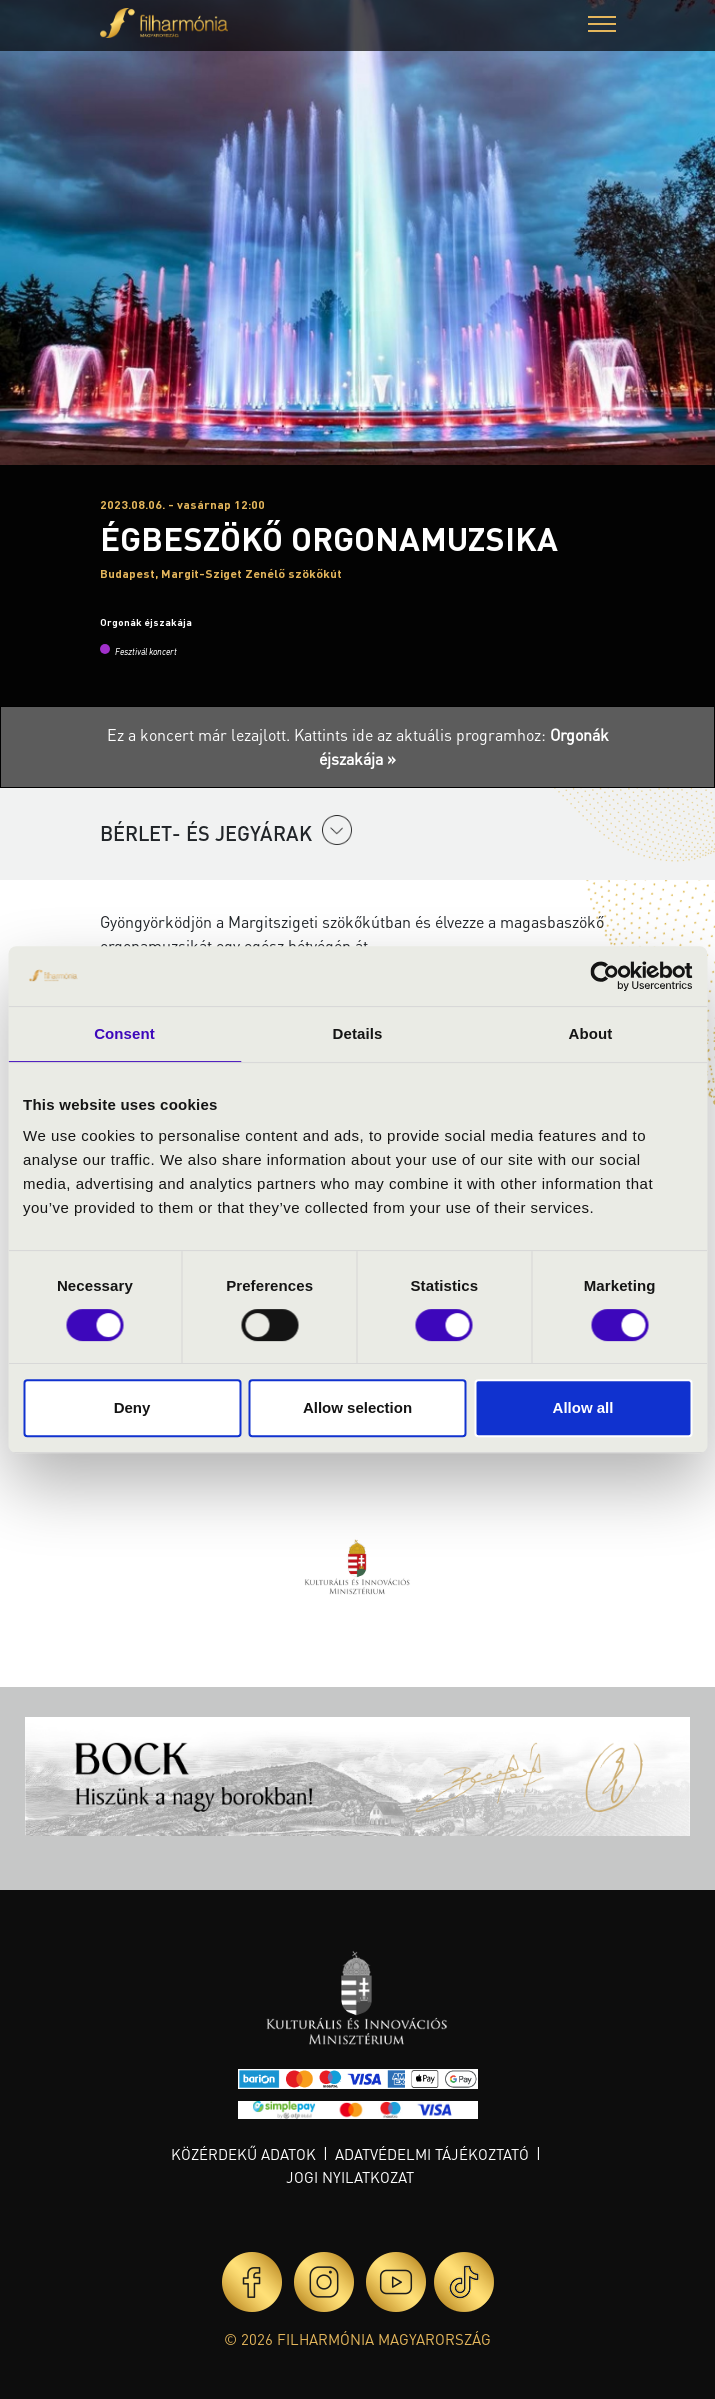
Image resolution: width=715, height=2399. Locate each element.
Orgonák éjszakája (146, 622)
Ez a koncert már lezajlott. (200, 734)
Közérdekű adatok (243, 2154)
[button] (602, 26)
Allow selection (357, 1407)
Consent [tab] (124, 1033)
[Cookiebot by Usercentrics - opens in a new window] (604, 976)
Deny (132, 1407)
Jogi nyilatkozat (350, 2177)
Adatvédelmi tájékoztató (432, 2154)
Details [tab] (358, 1033)
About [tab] (591, 1033)
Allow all (583, 1407)
